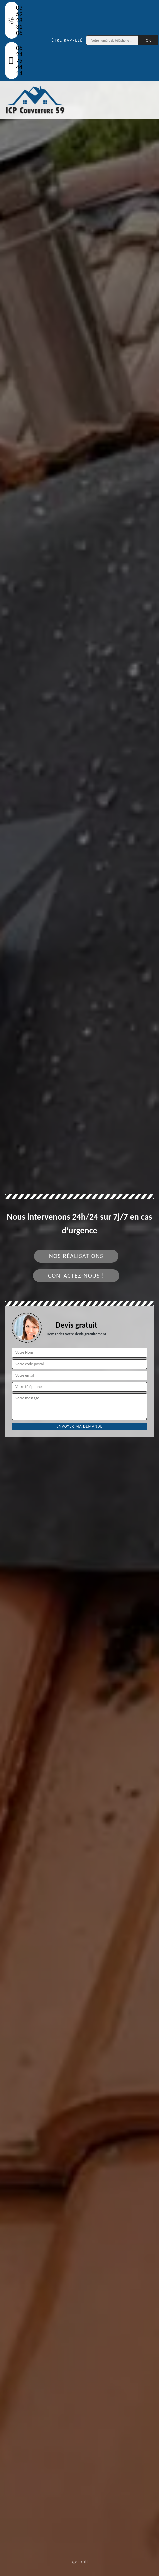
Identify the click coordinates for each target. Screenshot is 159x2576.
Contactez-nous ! (76, 1275)
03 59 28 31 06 (13, 20)
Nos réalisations (76, 1256)
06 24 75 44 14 (13, 60)
